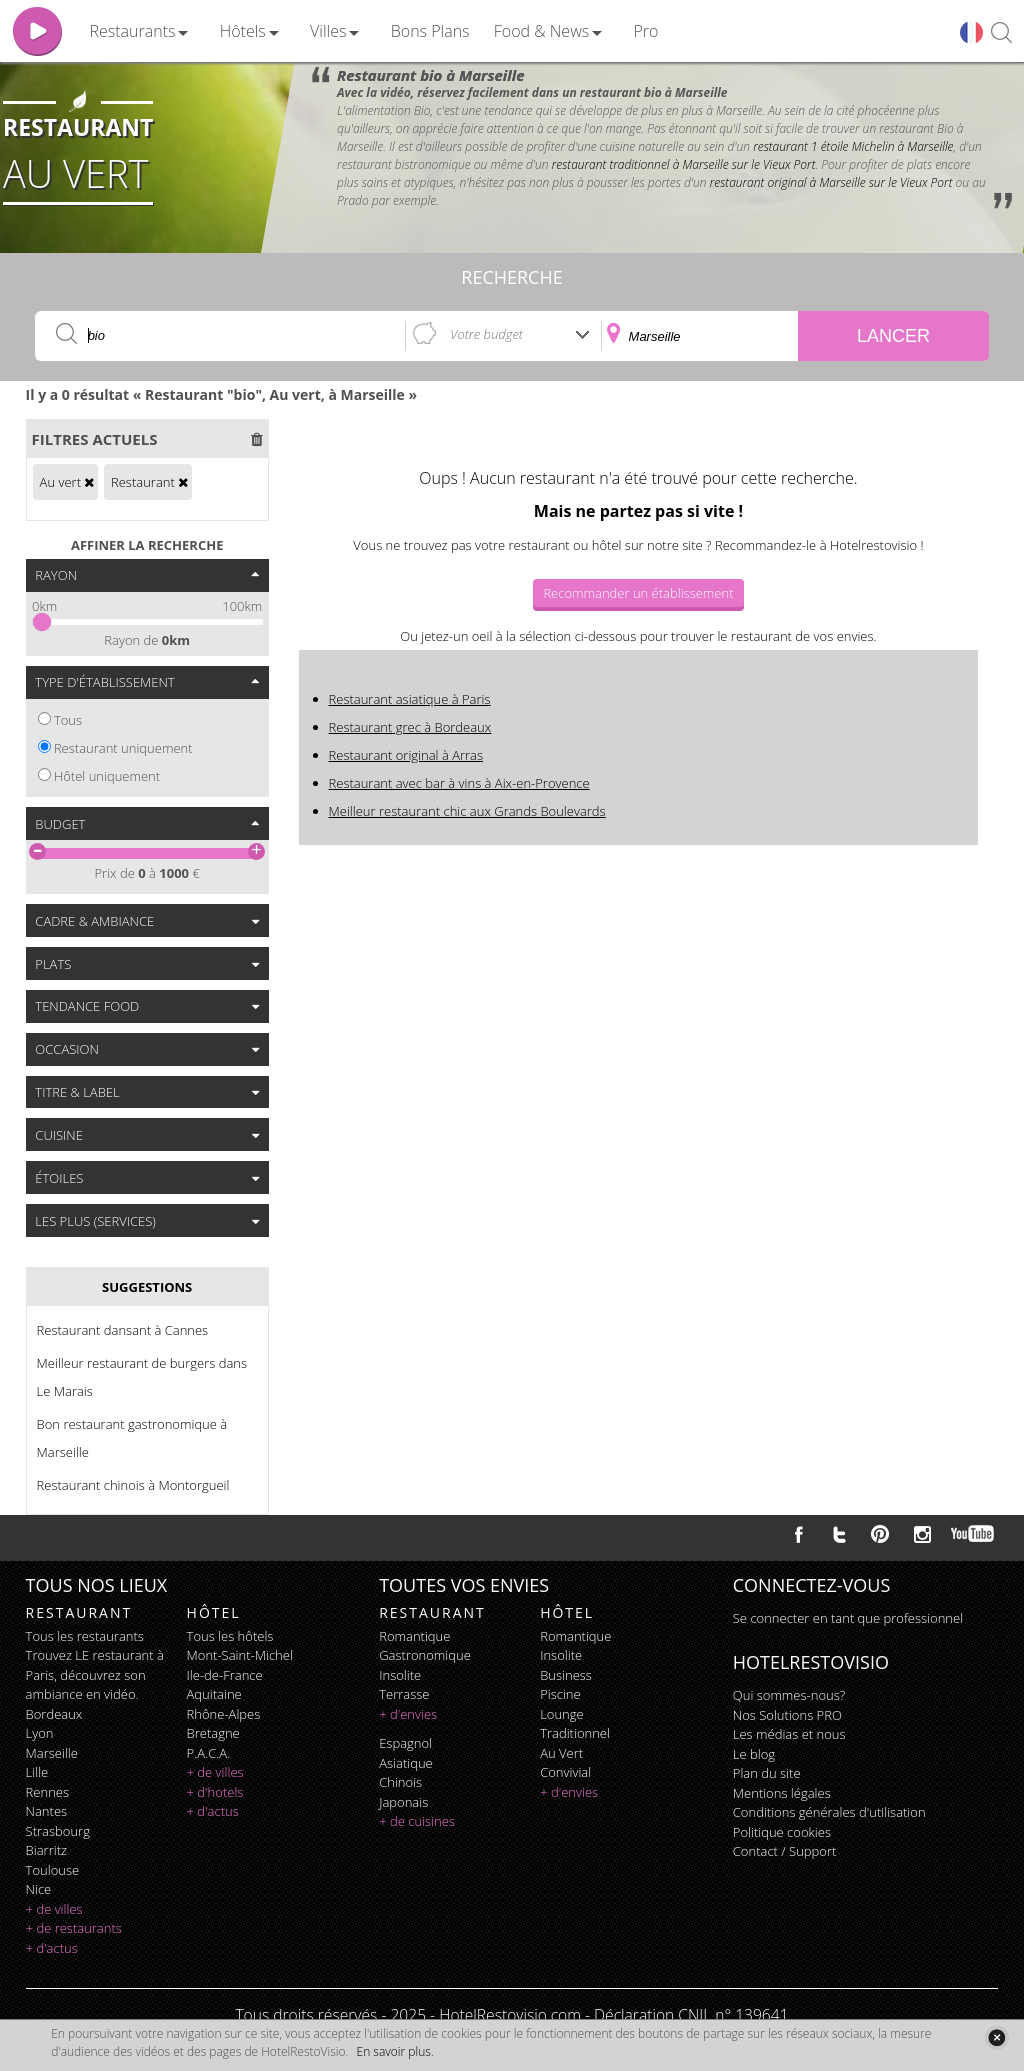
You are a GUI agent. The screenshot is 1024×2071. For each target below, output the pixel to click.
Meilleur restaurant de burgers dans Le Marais (142, 1377)
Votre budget (486, 334)
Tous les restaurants (85, 1636)
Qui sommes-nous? (789, 1695)
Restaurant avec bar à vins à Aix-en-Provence (459, 783)
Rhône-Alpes (224, 1714)
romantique (414, 1636)
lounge (562, 1714)
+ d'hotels (215, 1792)
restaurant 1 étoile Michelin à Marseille (853, 146)
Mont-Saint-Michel (240, 1655)
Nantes (46, 1811)
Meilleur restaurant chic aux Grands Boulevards (467, 811)
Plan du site (767, 1773)
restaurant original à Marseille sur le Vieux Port (831, 182)
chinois (400, 1782)
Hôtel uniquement (107, 776)
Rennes (47, 1792)
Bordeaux (54, 1714)
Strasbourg (58, 1831)
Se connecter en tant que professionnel (848, 1618)
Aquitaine (214, 1694)
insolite (400, 1675)
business (566, 1675)
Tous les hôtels (230, 1636)
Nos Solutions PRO (787, 1715)
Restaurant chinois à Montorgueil (133, 1485)
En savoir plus (394, 2051)
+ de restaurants (74, 1928)
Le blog (754, 1754)
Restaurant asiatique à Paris (410, 699)
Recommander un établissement (638, 593)
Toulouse (53, 1870)
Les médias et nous (789, 1734)
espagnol (405, 1743)
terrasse (404, 1694)
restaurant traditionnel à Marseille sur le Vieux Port (684, 164)
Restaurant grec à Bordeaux (410, 727)
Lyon (40, 1733)
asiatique (406, 1763)
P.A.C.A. (209, 1753)
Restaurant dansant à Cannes (123, 1330)
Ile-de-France (225, 1675)
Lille (37, 1772)
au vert (561, 1753)
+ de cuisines (417, 1821)
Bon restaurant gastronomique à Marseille (132, 1438)
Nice (39, 1889)
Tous (68, 720)
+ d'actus (52, 1948)
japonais (403, 1802)
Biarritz (46, 1850)
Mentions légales (782, 1793)
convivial (565, 1772)
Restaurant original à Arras (406, 755)
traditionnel (575, 1733)
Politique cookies (782, 1832)
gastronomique (425, 1655)
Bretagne (213, 1733)
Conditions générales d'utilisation (829, 1812)
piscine (560, 1694)
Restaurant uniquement (123, 748)
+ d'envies (408, 1714)
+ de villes (54, 1909)
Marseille (52, 1753)
